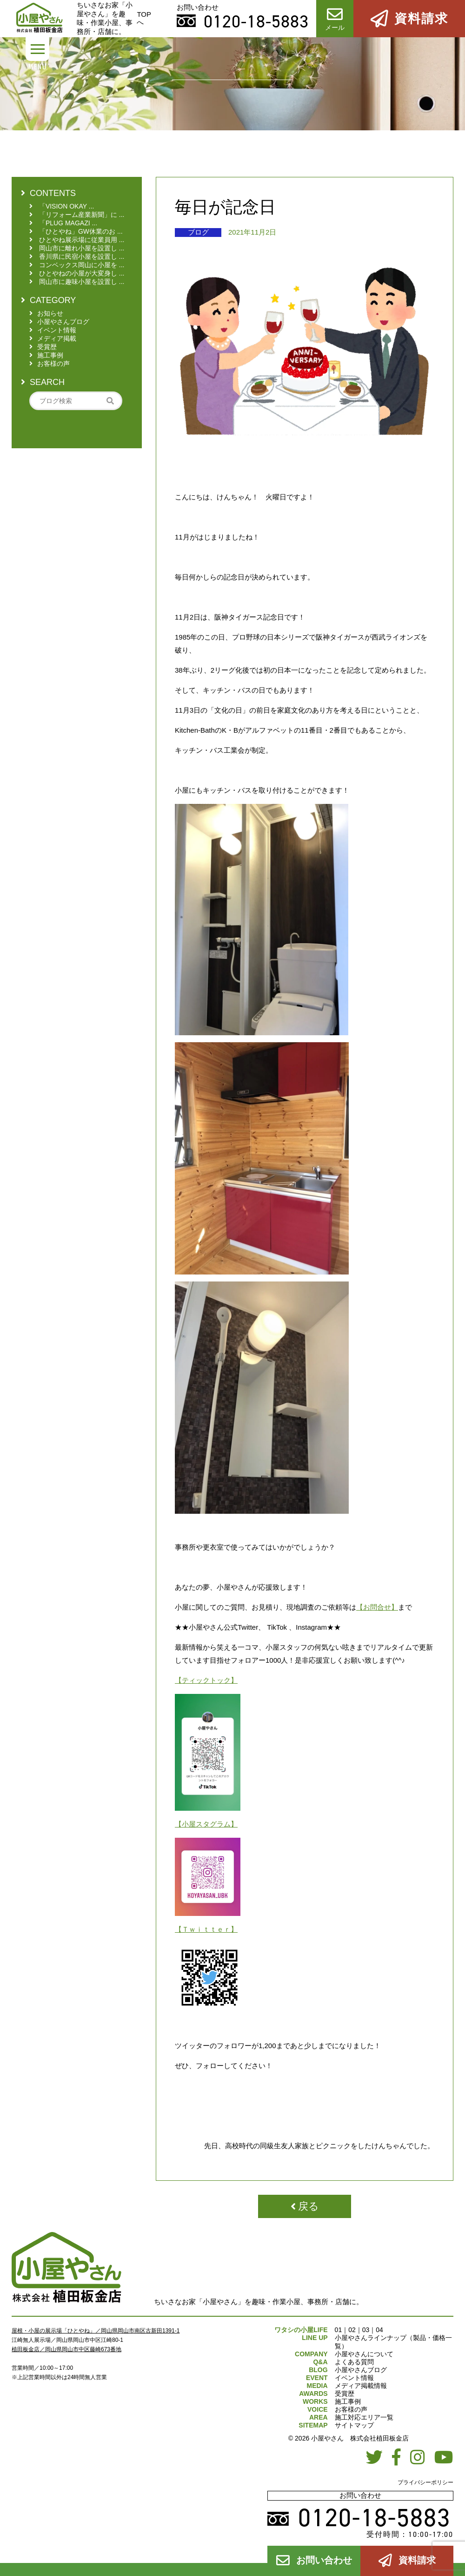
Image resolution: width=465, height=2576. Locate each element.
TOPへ (144, 18)
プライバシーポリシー (425, 2482)
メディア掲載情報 (361, 2385)
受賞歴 (344, 2393)
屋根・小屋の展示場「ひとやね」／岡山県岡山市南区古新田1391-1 (95, 2330)
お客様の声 (351, 2409)
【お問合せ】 (377, 1607)
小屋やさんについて (364, 2354)
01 (338, 2329)
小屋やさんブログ (361, 2370)
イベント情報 (354, 2377)
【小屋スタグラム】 (206, 1824)
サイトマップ (354, 2425)
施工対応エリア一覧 (364, 2417)
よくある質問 (354, 2362)
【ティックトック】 (206, 1680)
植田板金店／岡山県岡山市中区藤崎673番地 (66, 2349)
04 (379, 2329)
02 (352, 2329)
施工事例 (348, 2401)
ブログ (198, 232)
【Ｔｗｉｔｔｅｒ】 (206, 1929)
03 (366, 2329)
